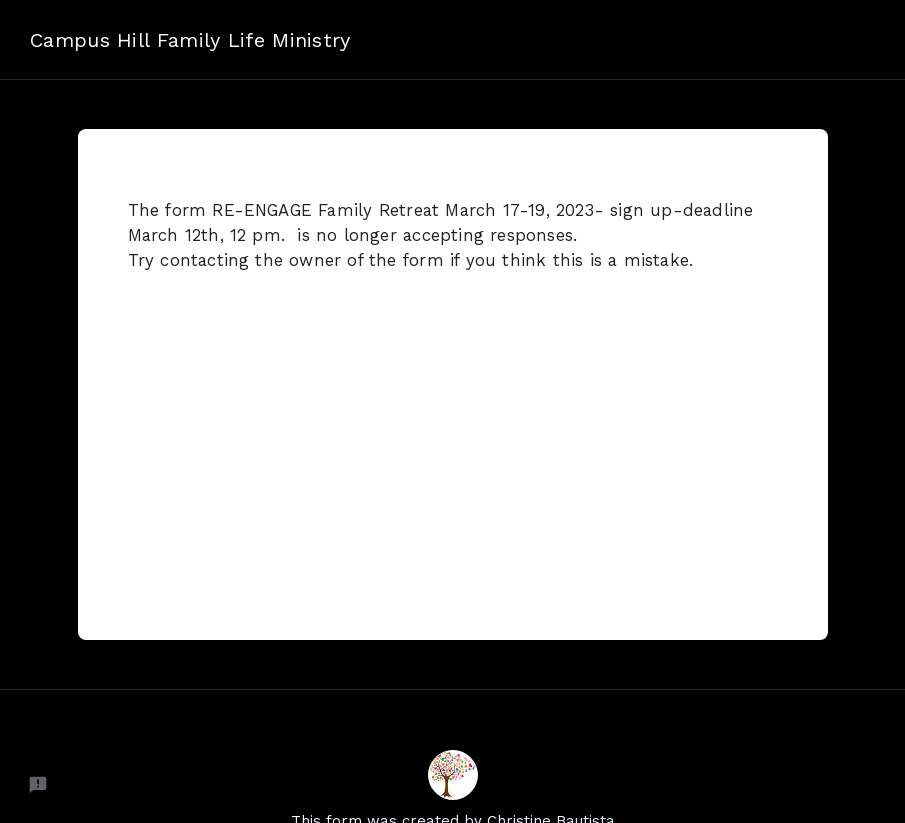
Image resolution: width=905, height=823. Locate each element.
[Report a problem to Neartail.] (38, 785)
